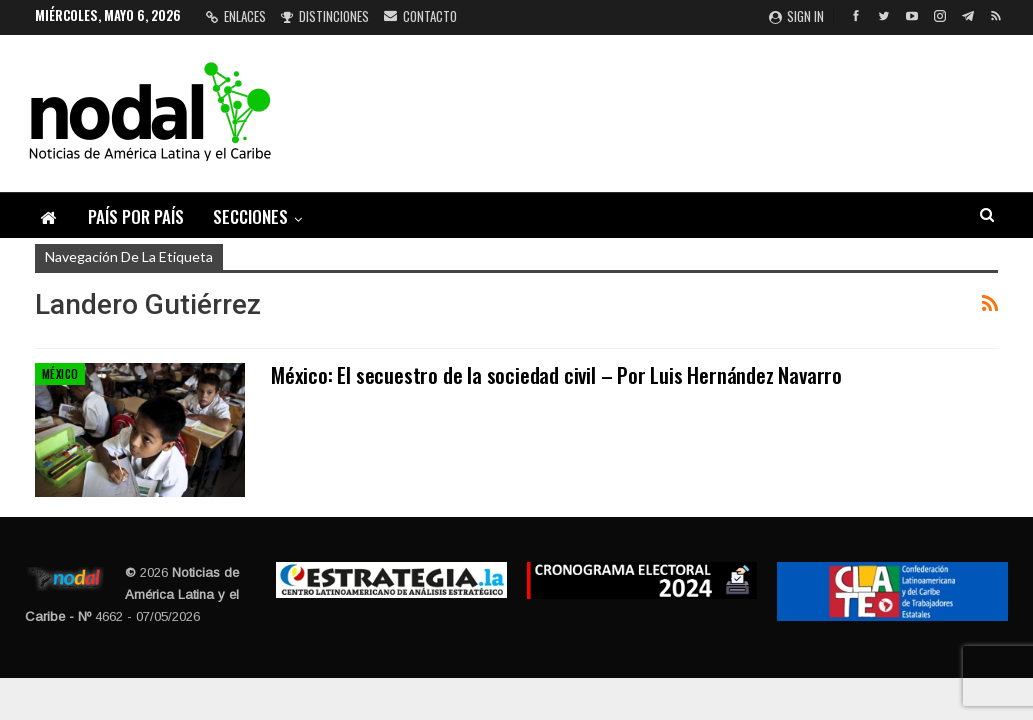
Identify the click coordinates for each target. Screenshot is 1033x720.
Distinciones (325, 16)
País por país (136, 216)
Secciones (250, 216)
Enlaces (236, 16)
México (60, 374)
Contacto (420, 16)
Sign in (796, 16)
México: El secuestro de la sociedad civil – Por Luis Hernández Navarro (556, 374)
